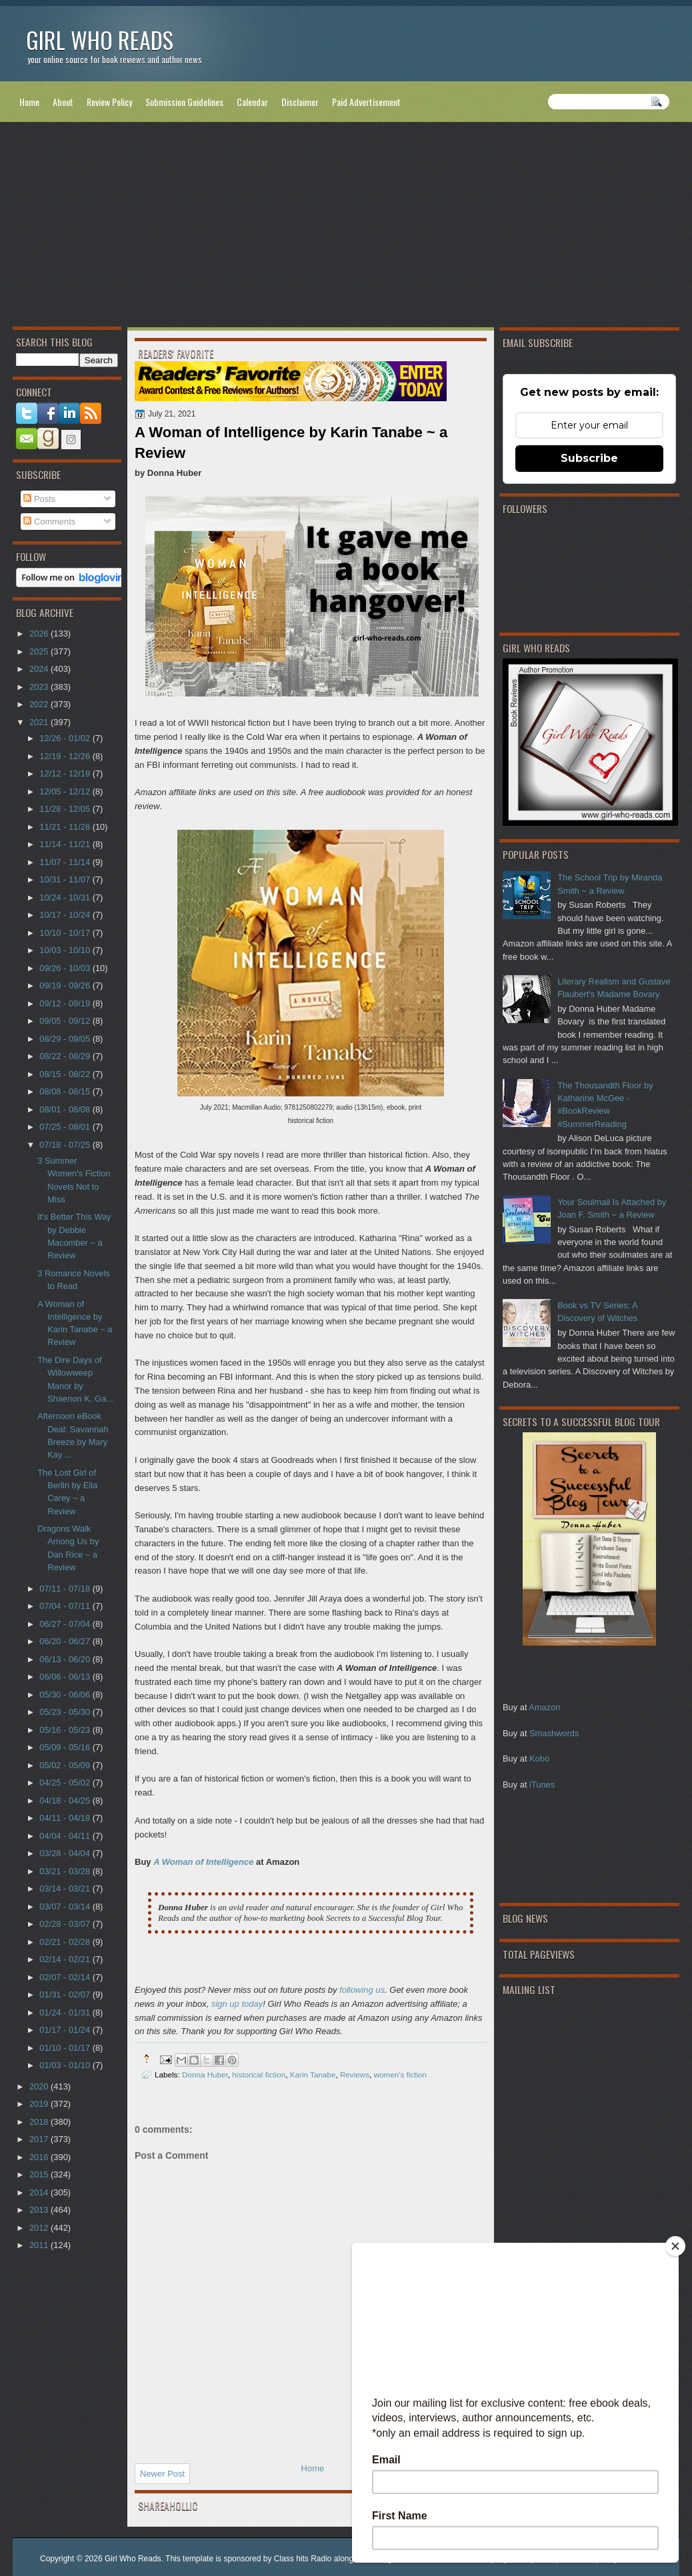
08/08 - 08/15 (65, 1091)
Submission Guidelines (184, 102)
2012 (40, 2228)
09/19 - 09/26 (65, 985)
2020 (40, 2086)
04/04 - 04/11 (65, 1836)
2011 (40, 2245)
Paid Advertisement (366, 102)
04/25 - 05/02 (65, 1783)
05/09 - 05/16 (65, 1747)
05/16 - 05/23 (65, 1730)
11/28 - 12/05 (65, 809)
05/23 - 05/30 (65, 1712)
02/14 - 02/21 (65, 1959)
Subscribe (589, 458)
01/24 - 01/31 (65, 2012)
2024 (40, 669)
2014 (40, 2192)
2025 (40, 651)
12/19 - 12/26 (65, 756)
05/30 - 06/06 (65, 1695)
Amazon (544, 1707)
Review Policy (109, 102)
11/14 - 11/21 (65, 844)
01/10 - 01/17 (65, 2048)
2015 (40, 2174)
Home (29, 102)
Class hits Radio (303, 2558)
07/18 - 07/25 (65, 1145)
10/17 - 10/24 (65, 915)
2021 (40, 722)
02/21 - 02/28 (65, 1942)
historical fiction (258, 2074)
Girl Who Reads (99, 40)
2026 (40, 634)
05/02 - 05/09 (65, 1765)
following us (362, 1990)
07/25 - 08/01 (65, 1127)
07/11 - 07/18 (65, 1589)
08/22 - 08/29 (65, 1056)
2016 (40, 2157)
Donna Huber (205, 2074)
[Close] (675, 2246)
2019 (40, 2104)
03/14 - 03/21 (65, 1889)
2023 (40, 687)
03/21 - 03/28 (65, 1871)
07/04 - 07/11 (65, 1606)
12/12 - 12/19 (65, 773)
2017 (40, 2139)
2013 (40, 2210)
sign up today (237, 2004)
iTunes (542, 1785)
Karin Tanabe (313, 2074)
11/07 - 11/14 (65, 862)
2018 (40, 2122)
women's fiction (400, 2074)
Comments (49, 522)
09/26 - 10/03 (65, 968)
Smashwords (554, 1733)
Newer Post (162, 2474)
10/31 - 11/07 (65, 879)
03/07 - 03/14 (65, 1907)
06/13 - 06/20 (65, 1659)
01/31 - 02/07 (65, 1994)
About (63, 102)
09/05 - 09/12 (65, 1021)
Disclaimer (300, 102)
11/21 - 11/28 (65, 827)
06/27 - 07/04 (65, 1624)
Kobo (539, 1759)
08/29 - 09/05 (65, 1039)
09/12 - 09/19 (65, 1003)
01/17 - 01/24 (65, 2030)
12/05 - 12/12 (65, 791)
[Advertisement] (346, 227)
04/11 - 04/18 (65, 1818)
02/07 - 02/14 (65, 1977)
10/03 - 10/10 (65, 950)
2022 (40, 704)
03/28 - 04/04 (65, 1853)
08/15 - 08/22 (65, 1074)
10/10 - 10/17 (65, 933)
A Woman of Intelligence (203, 1862)
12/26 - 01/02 (65, 738)
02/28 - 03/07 (65, 1924)
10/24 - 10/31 (65, 897)
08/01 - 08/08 (65, 1109)
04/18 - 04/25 (65, 1801)
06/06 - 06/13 (65, 1677)
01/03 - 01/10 (65, 2065)
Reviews (354, 2074)
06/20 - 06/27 (65, 1641)
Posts (39, 499)
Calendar (252, 102)
